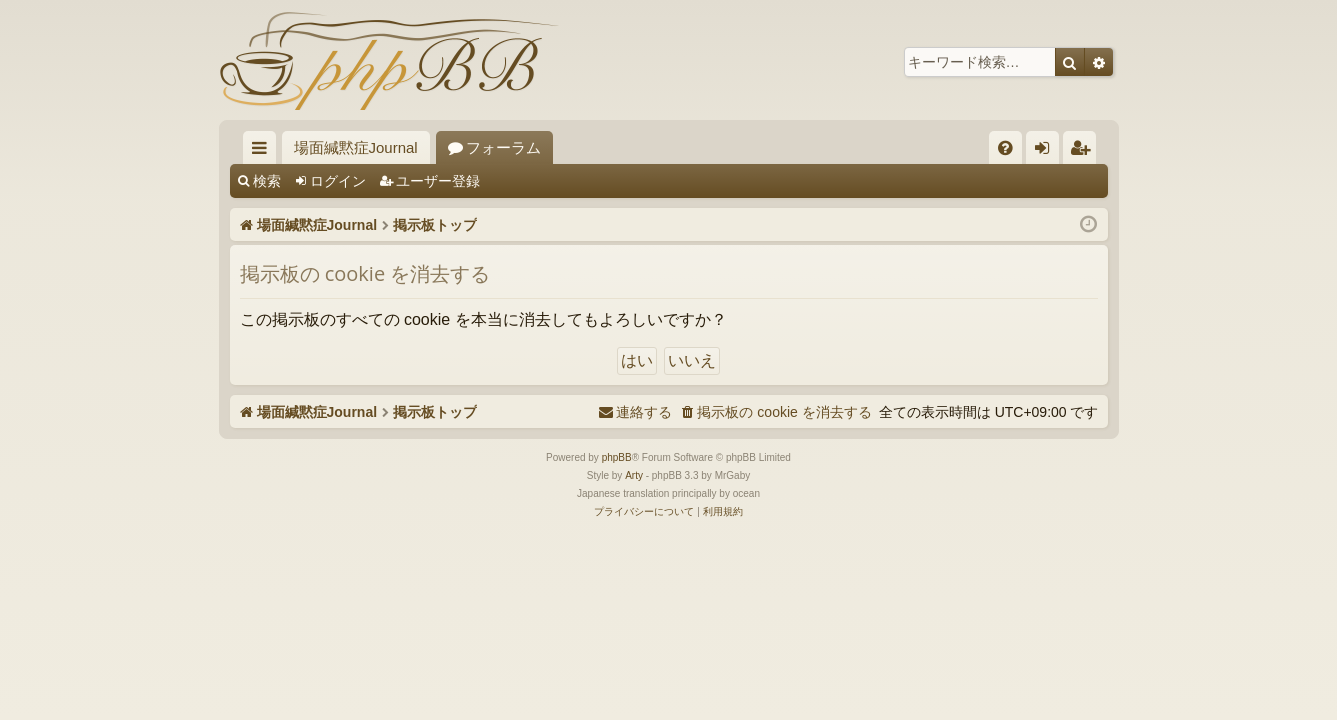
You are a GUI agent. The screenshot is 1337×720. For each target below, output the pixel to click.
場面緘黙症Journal (356, 147)
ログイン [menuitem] (1047, 151)
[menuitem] (1005, 147)
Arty (634, 475)
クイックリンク (263, 151)
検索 (267, 181)
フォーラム (503, 147)
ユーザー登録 (438, 181)
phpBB (617, 457)
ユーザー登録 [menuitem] (1084, 151)
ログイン (338, 181)
